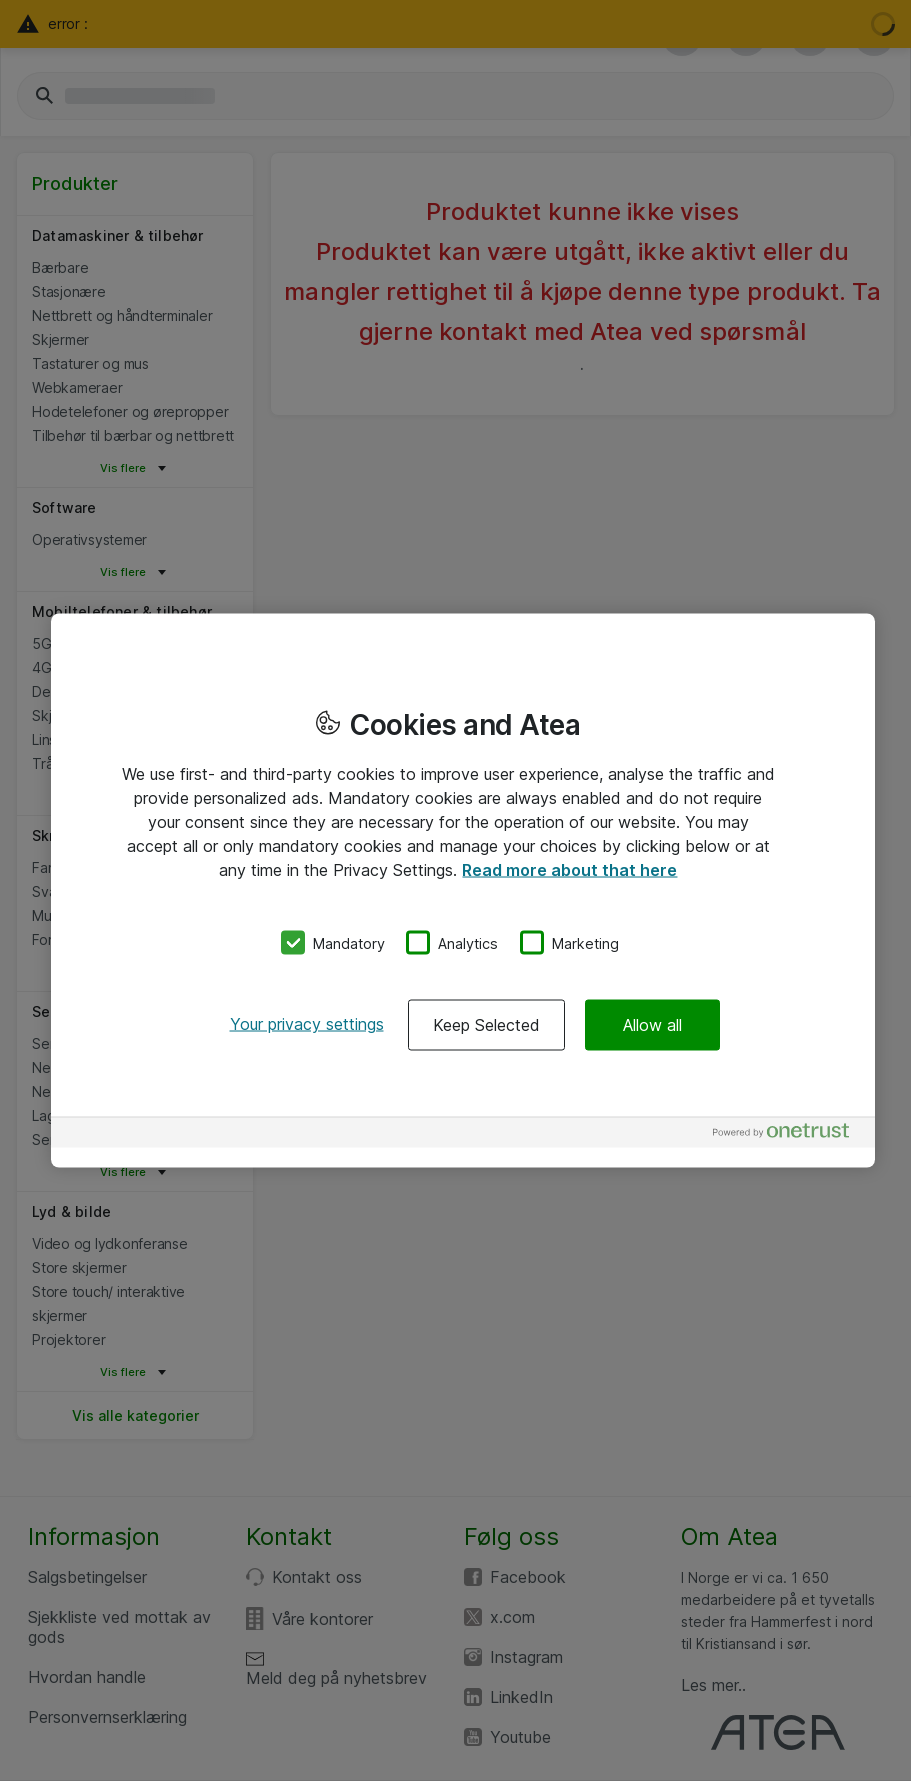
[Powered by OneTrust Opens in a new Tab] (789, 1135)
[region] (463, 890)
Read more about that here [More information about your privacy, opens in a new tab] (569, 869)
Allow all (652, 1025)
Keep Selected (486, 1025)
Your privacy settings (307, 1024)
